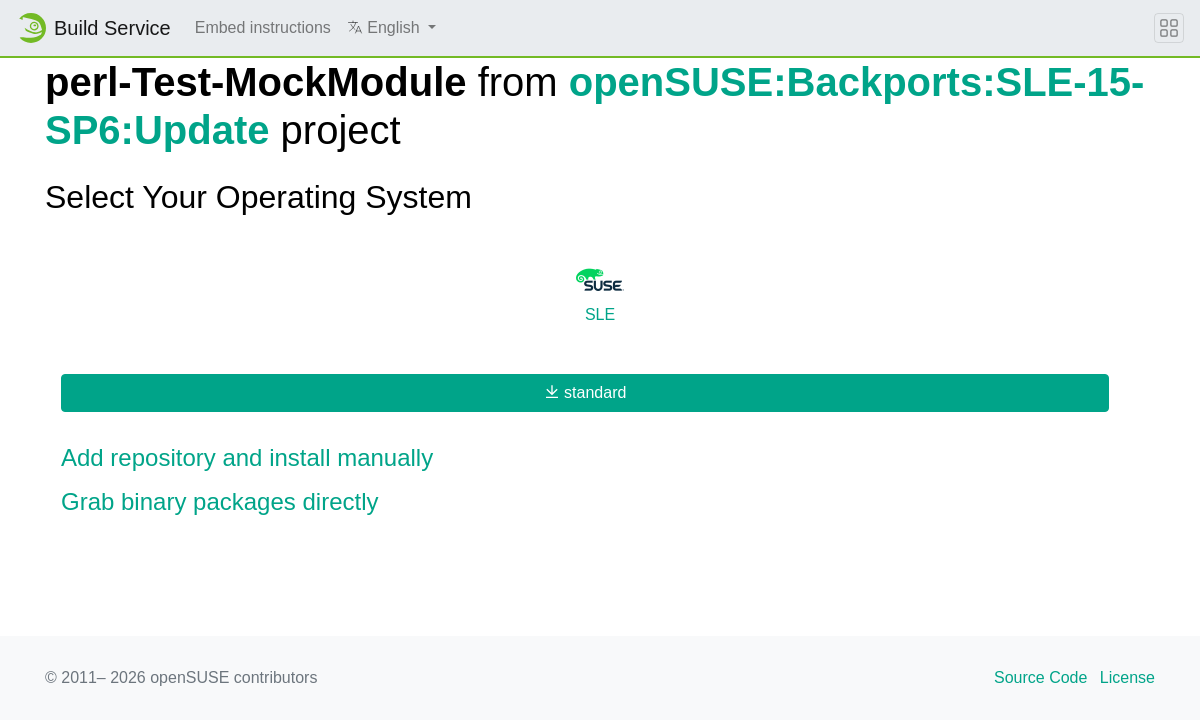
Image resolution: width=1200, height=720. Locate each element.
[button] (391, 28)
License (1127, 677)
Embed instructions (263, 27)
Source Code (1040, 677)
